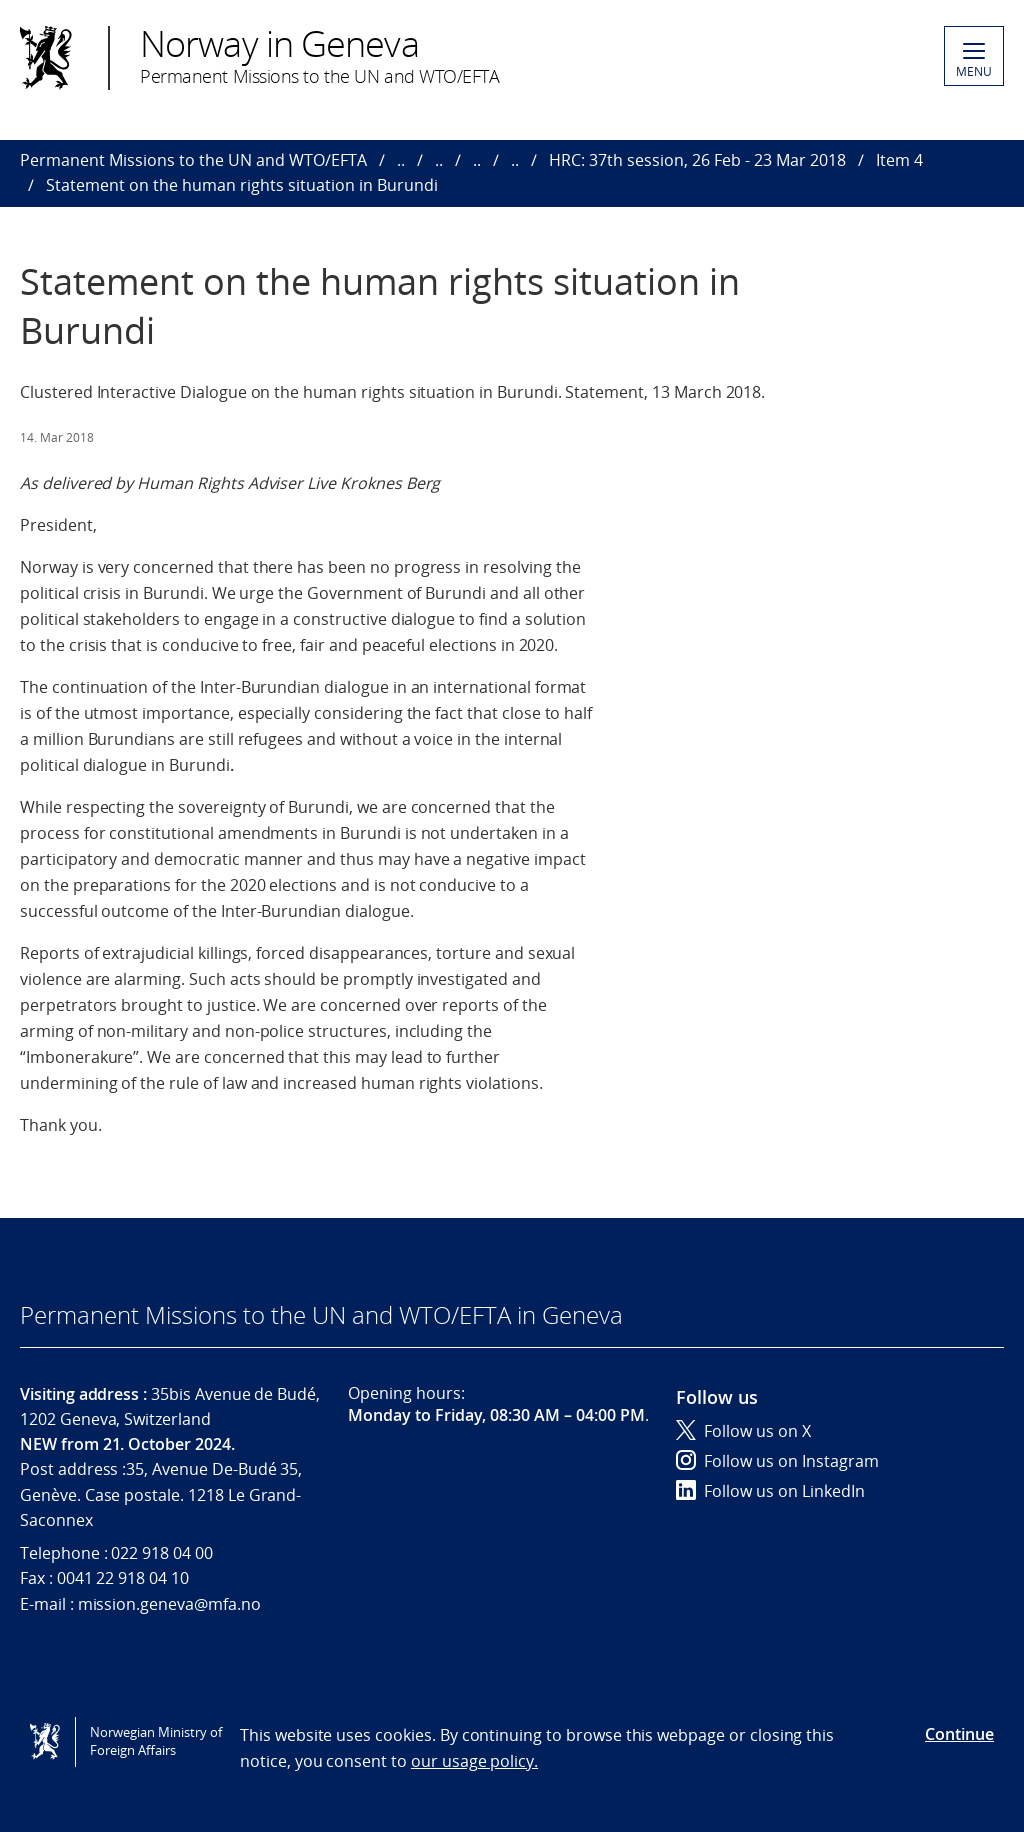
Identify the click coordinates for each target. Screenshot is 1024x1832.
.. (401, 160)
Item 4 (899, 160)
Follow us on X (743, 1431)
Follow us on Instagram (777, 1461)
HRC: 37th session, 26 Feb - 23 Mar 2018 (697, 160)
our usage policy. (474, 1761)
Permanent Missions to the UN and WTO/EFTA (193, 160)
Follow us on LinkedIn (770, 1491)
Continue (959, 1734)
